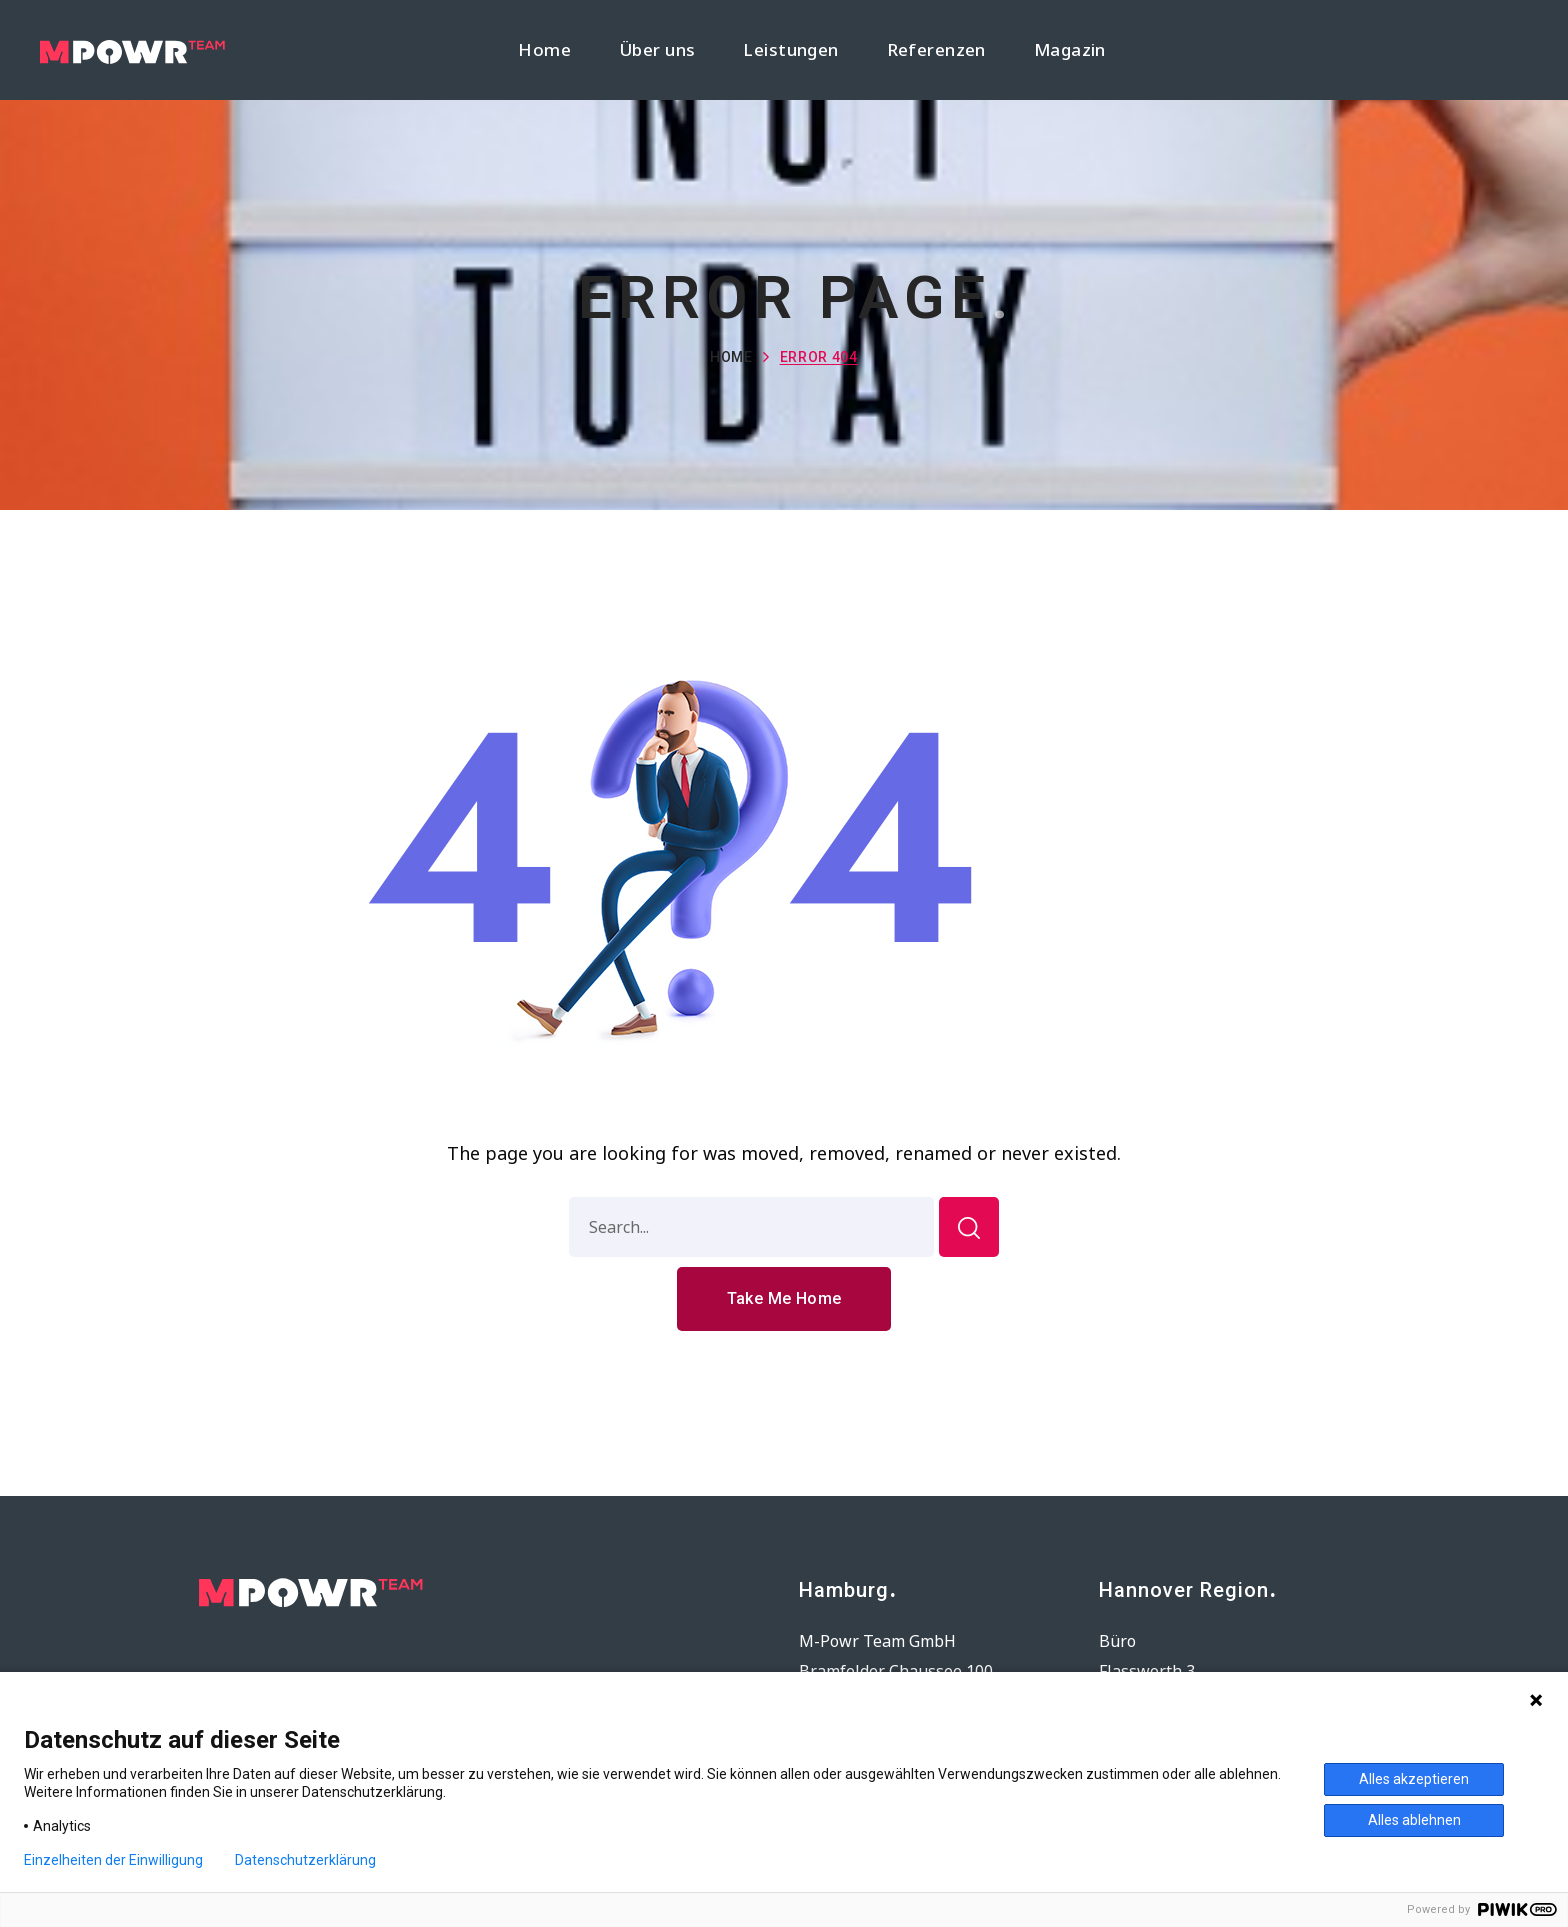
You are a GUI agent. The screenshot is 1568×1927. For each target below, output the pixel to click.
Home (731, 357)
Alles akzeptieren (1414, 1779)
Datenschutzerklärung (305, 1860)
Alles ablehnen (1414, 1820)
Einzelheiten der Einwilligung (113, 1860)
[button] (784, 1299)
